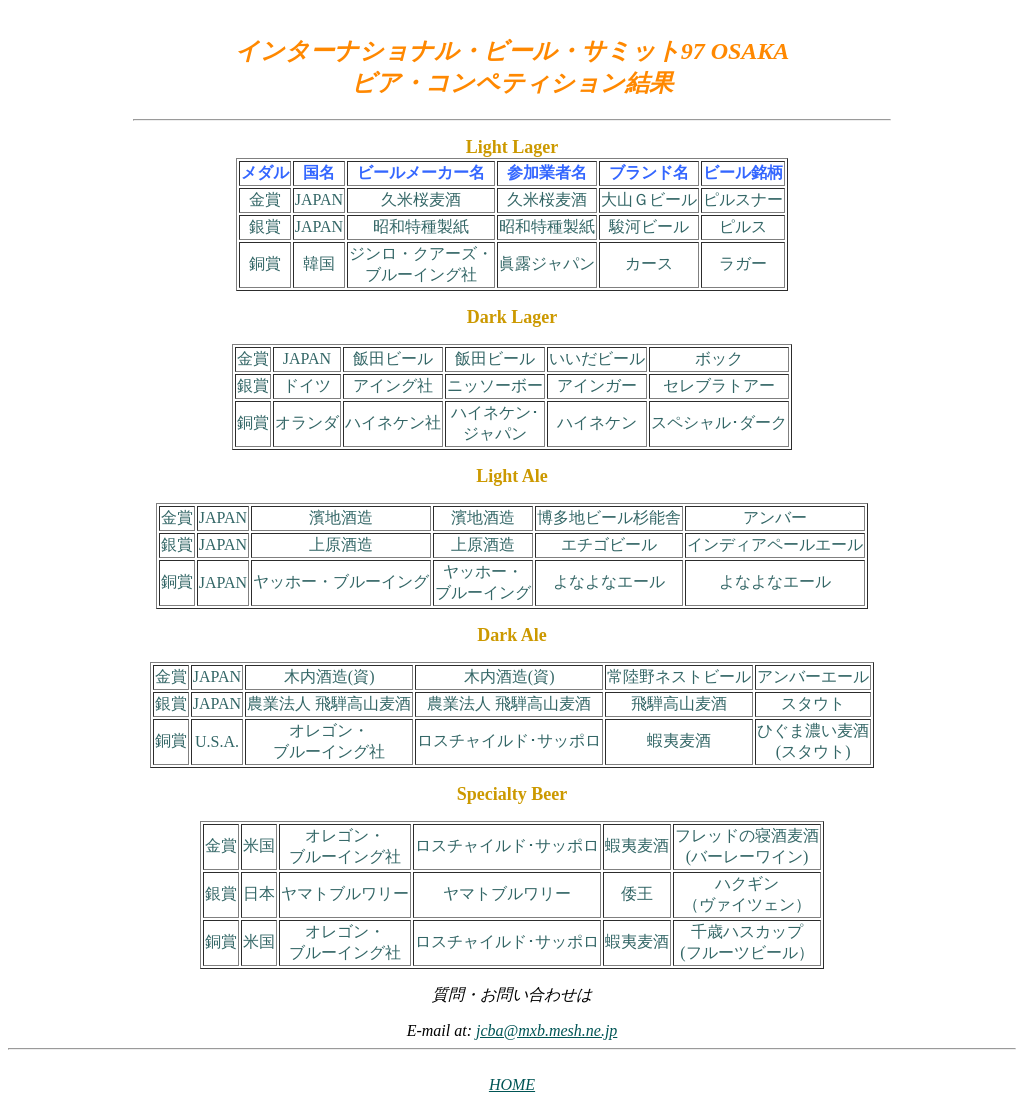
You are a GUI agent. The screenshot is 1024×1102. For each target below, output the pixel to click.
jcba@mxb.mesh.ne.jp (546, 1030)
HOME (512, 1084)
